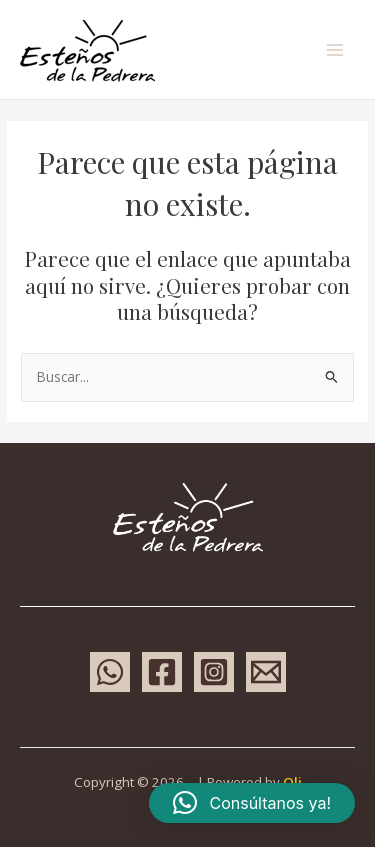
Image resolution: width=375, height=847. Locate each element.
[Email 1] (266, 672)
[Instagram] (214, 672)
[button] (252, 803)
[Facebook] (162, 672)
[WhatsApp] (110, 672)
